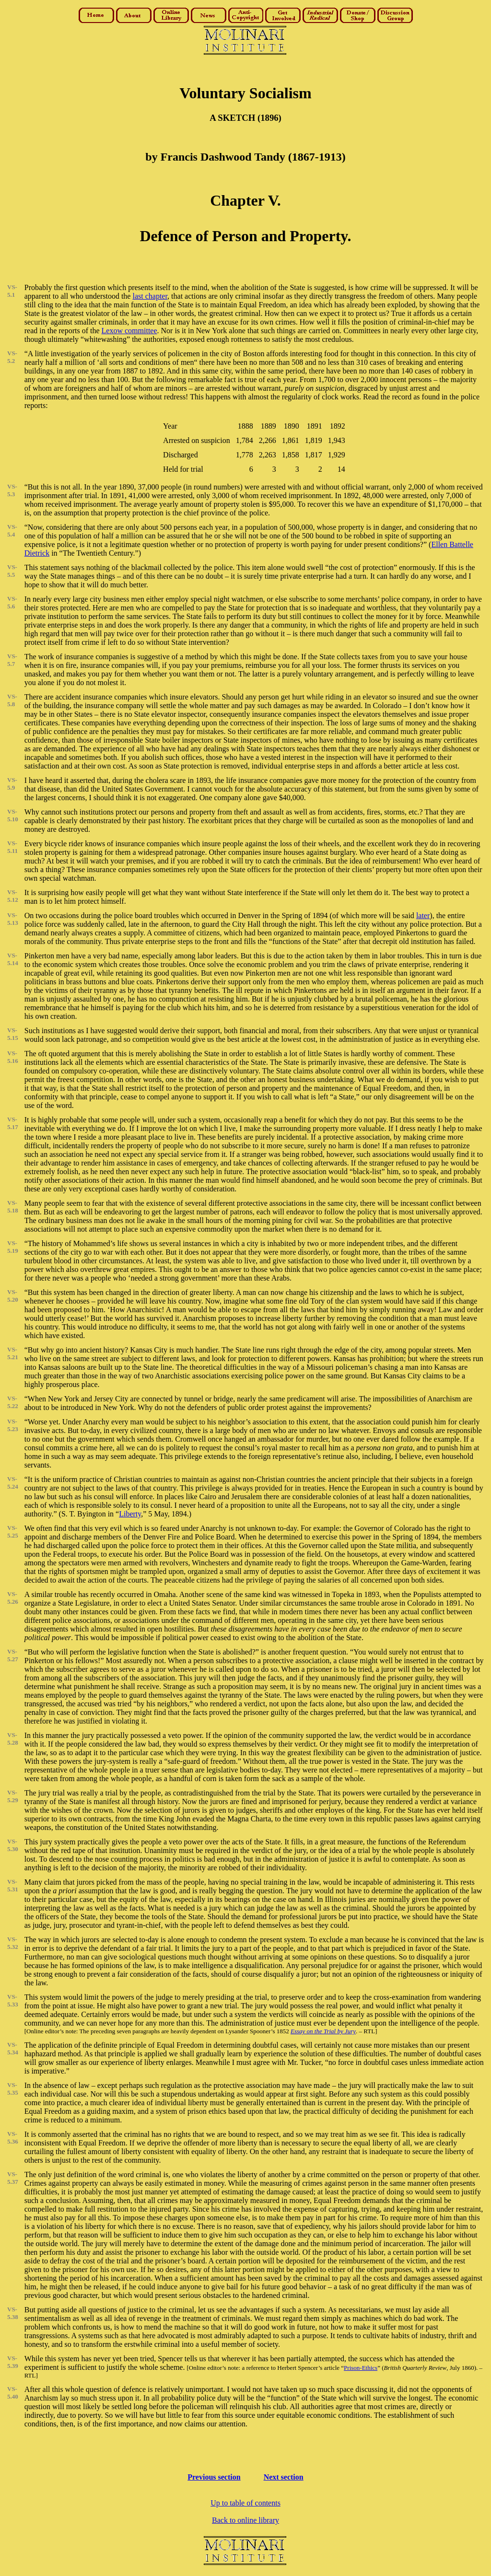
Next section (284, 2477)
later (423, 915)
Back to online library (245, 2520)
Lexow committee (129, 330)
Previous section (213, 2477)
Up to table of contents (245, 2503)
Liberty (130, 1514)
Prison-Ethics (360, 2367)
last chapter (149, 296)
